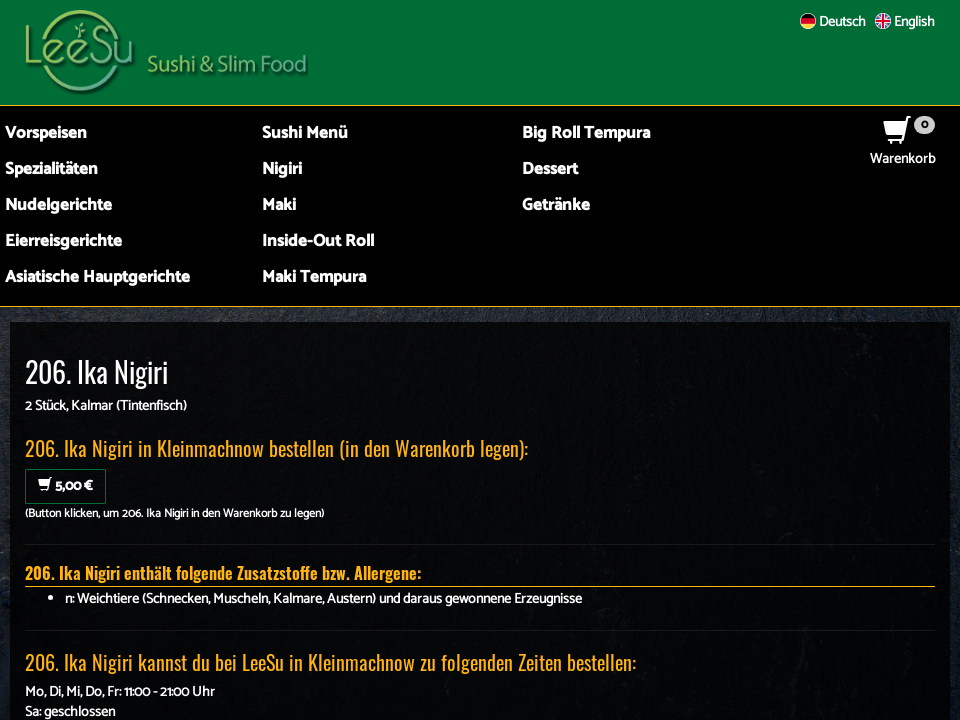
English (905, 22)
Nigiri (282, 169)
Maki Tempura (314, 277)
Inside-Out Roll (318, 241)
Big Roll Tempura (586, 133)
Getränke (556, 205)
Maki (279, 205)
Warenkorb (902, 149)
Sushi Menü (305, 133)
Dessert (550, 169)
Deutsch (833, 22)
